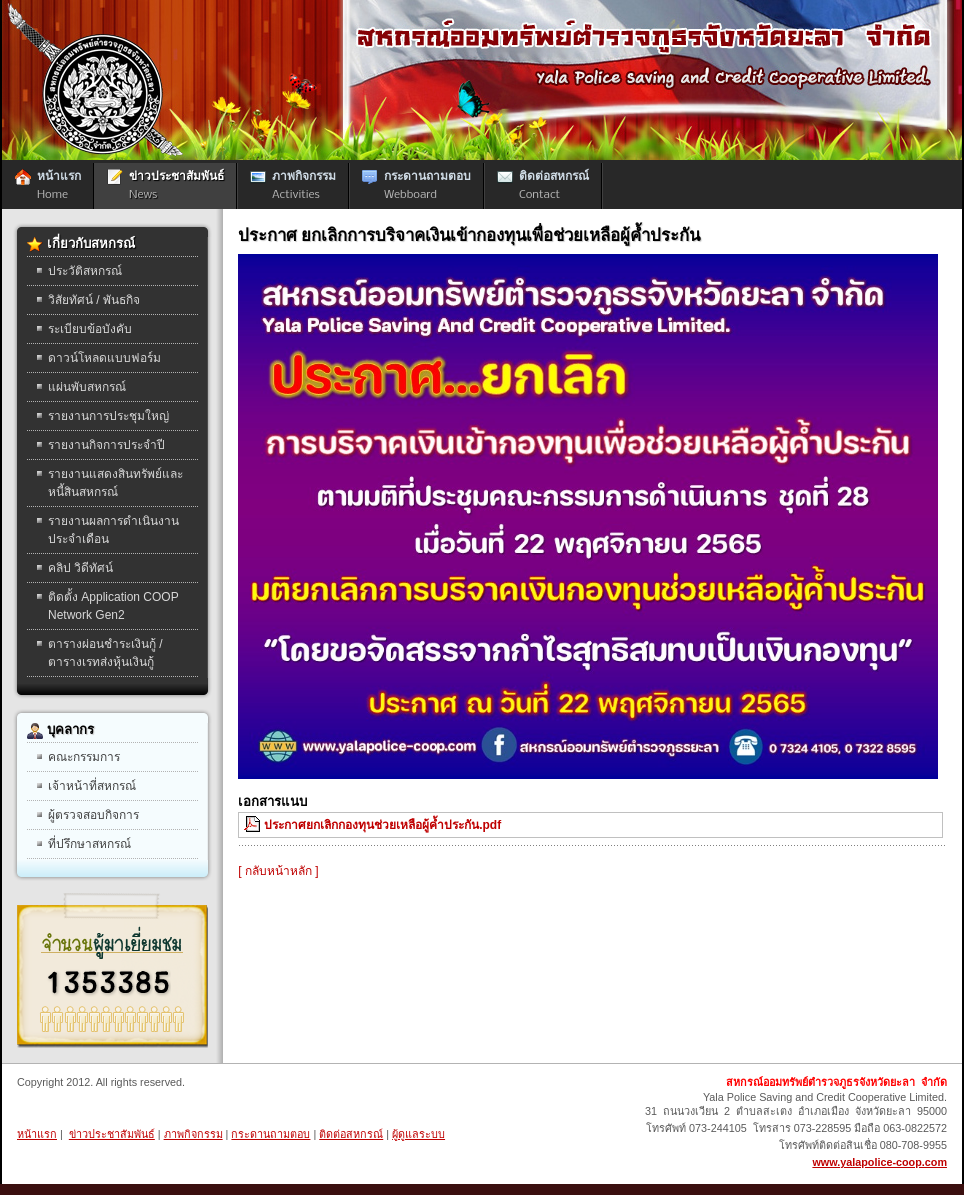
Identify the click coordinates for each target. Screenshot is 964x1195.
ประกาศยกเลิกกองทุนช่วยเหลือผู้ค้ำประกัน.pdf (382, 825)
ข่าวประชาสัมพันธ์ (112, 1134)
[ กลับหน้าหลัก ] (278, 871)
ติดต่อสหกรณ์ (351, 1134)
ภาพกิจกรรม (193, 1134)
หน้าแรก (37, 1134)
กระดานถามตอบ (270, 1134)
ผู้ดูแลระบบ (418, 1134)
